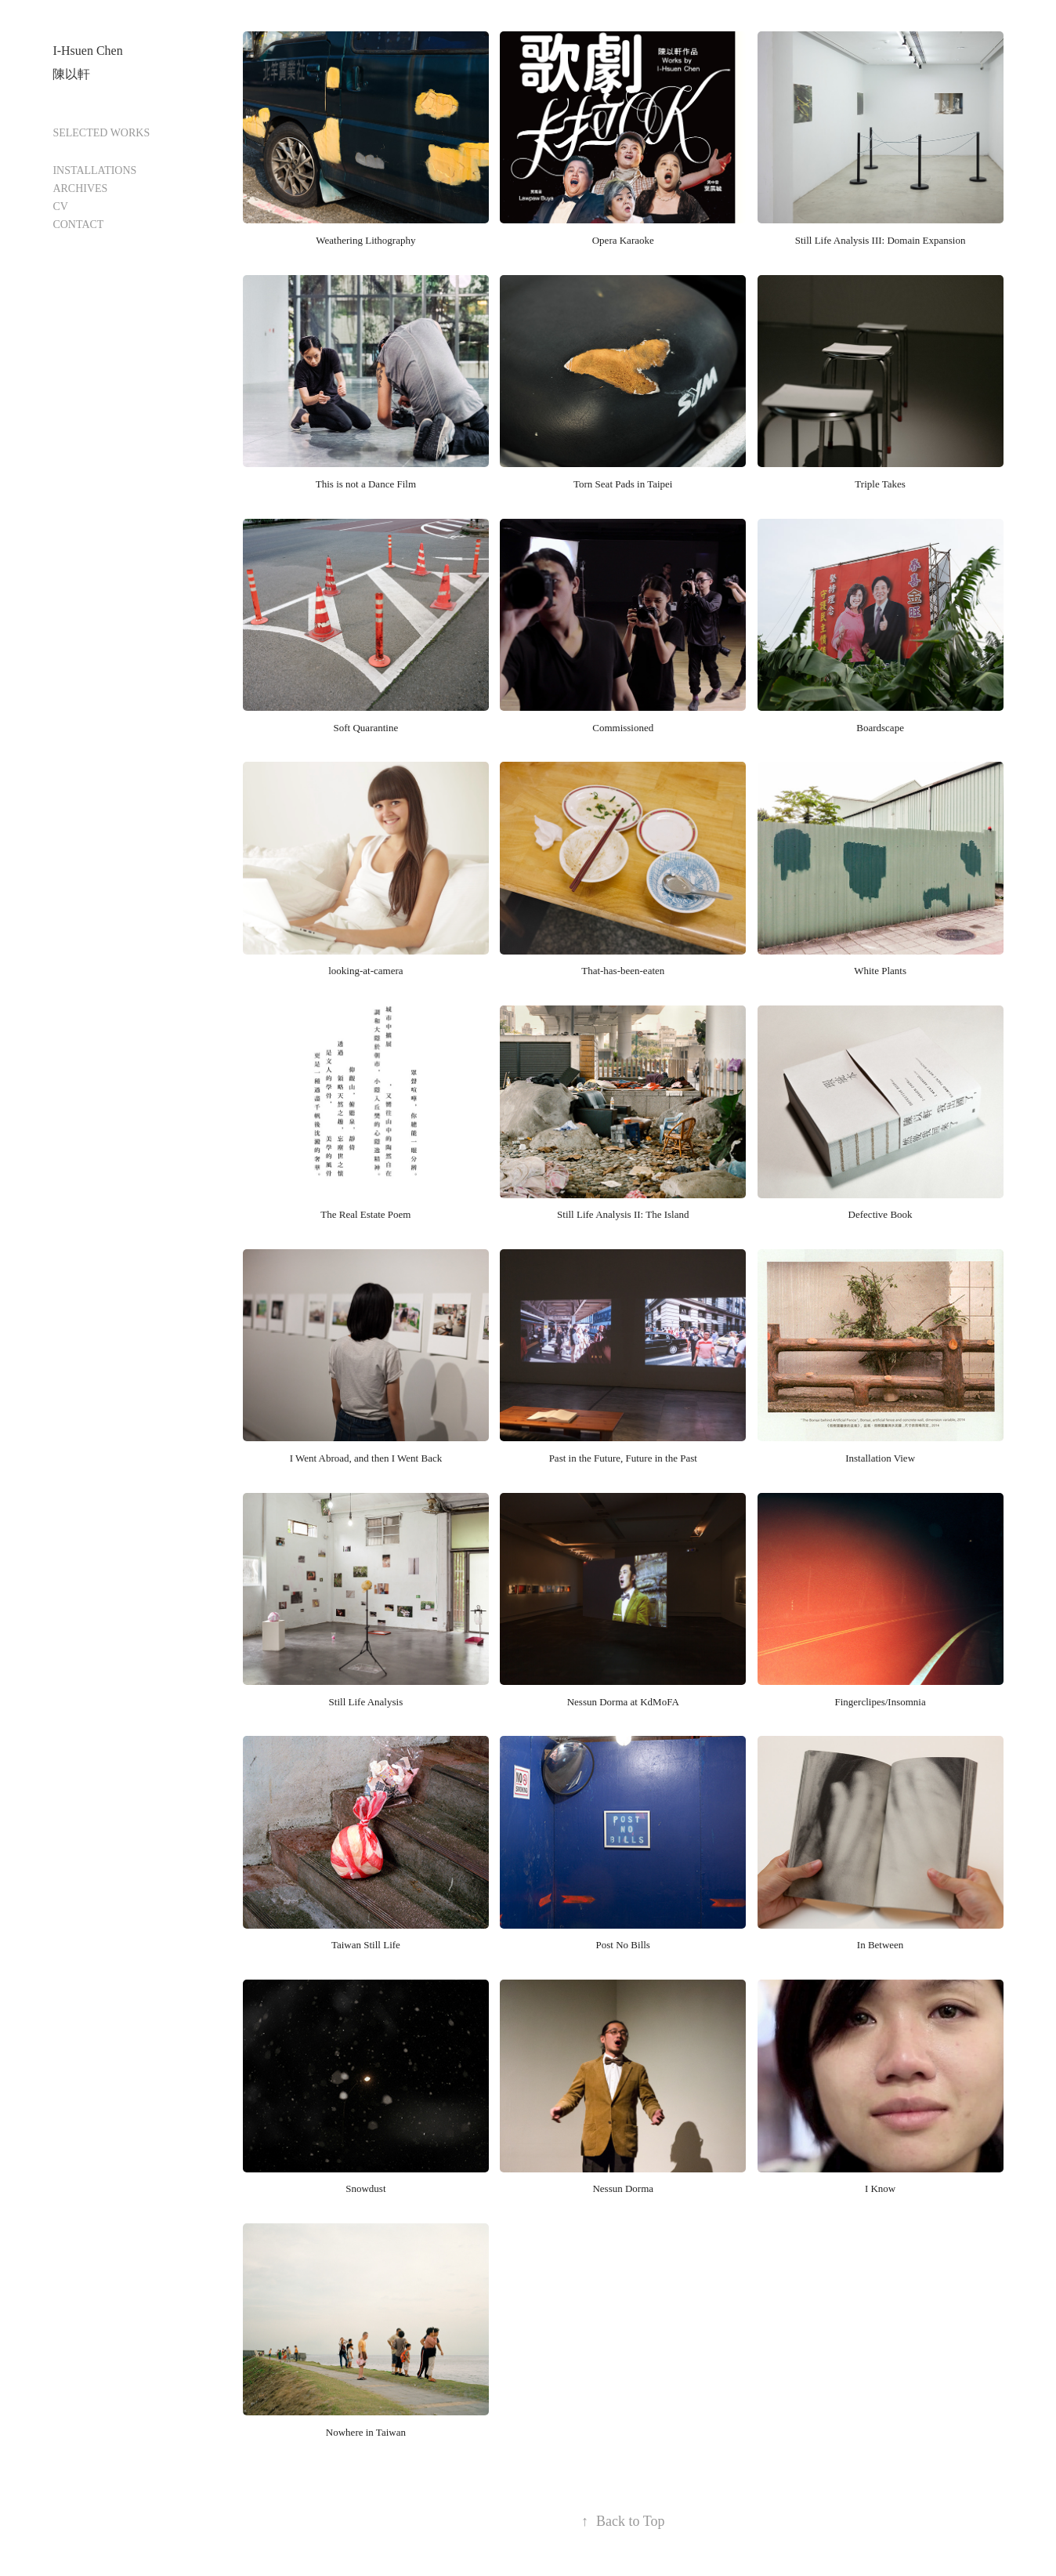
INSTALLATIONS (94, 170)
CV (59, 206)
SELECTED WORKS (101, 133)
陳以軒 (71, 74)
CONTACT (77, 224)
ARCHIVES (79, 188)
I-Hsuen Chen (87, 50)
